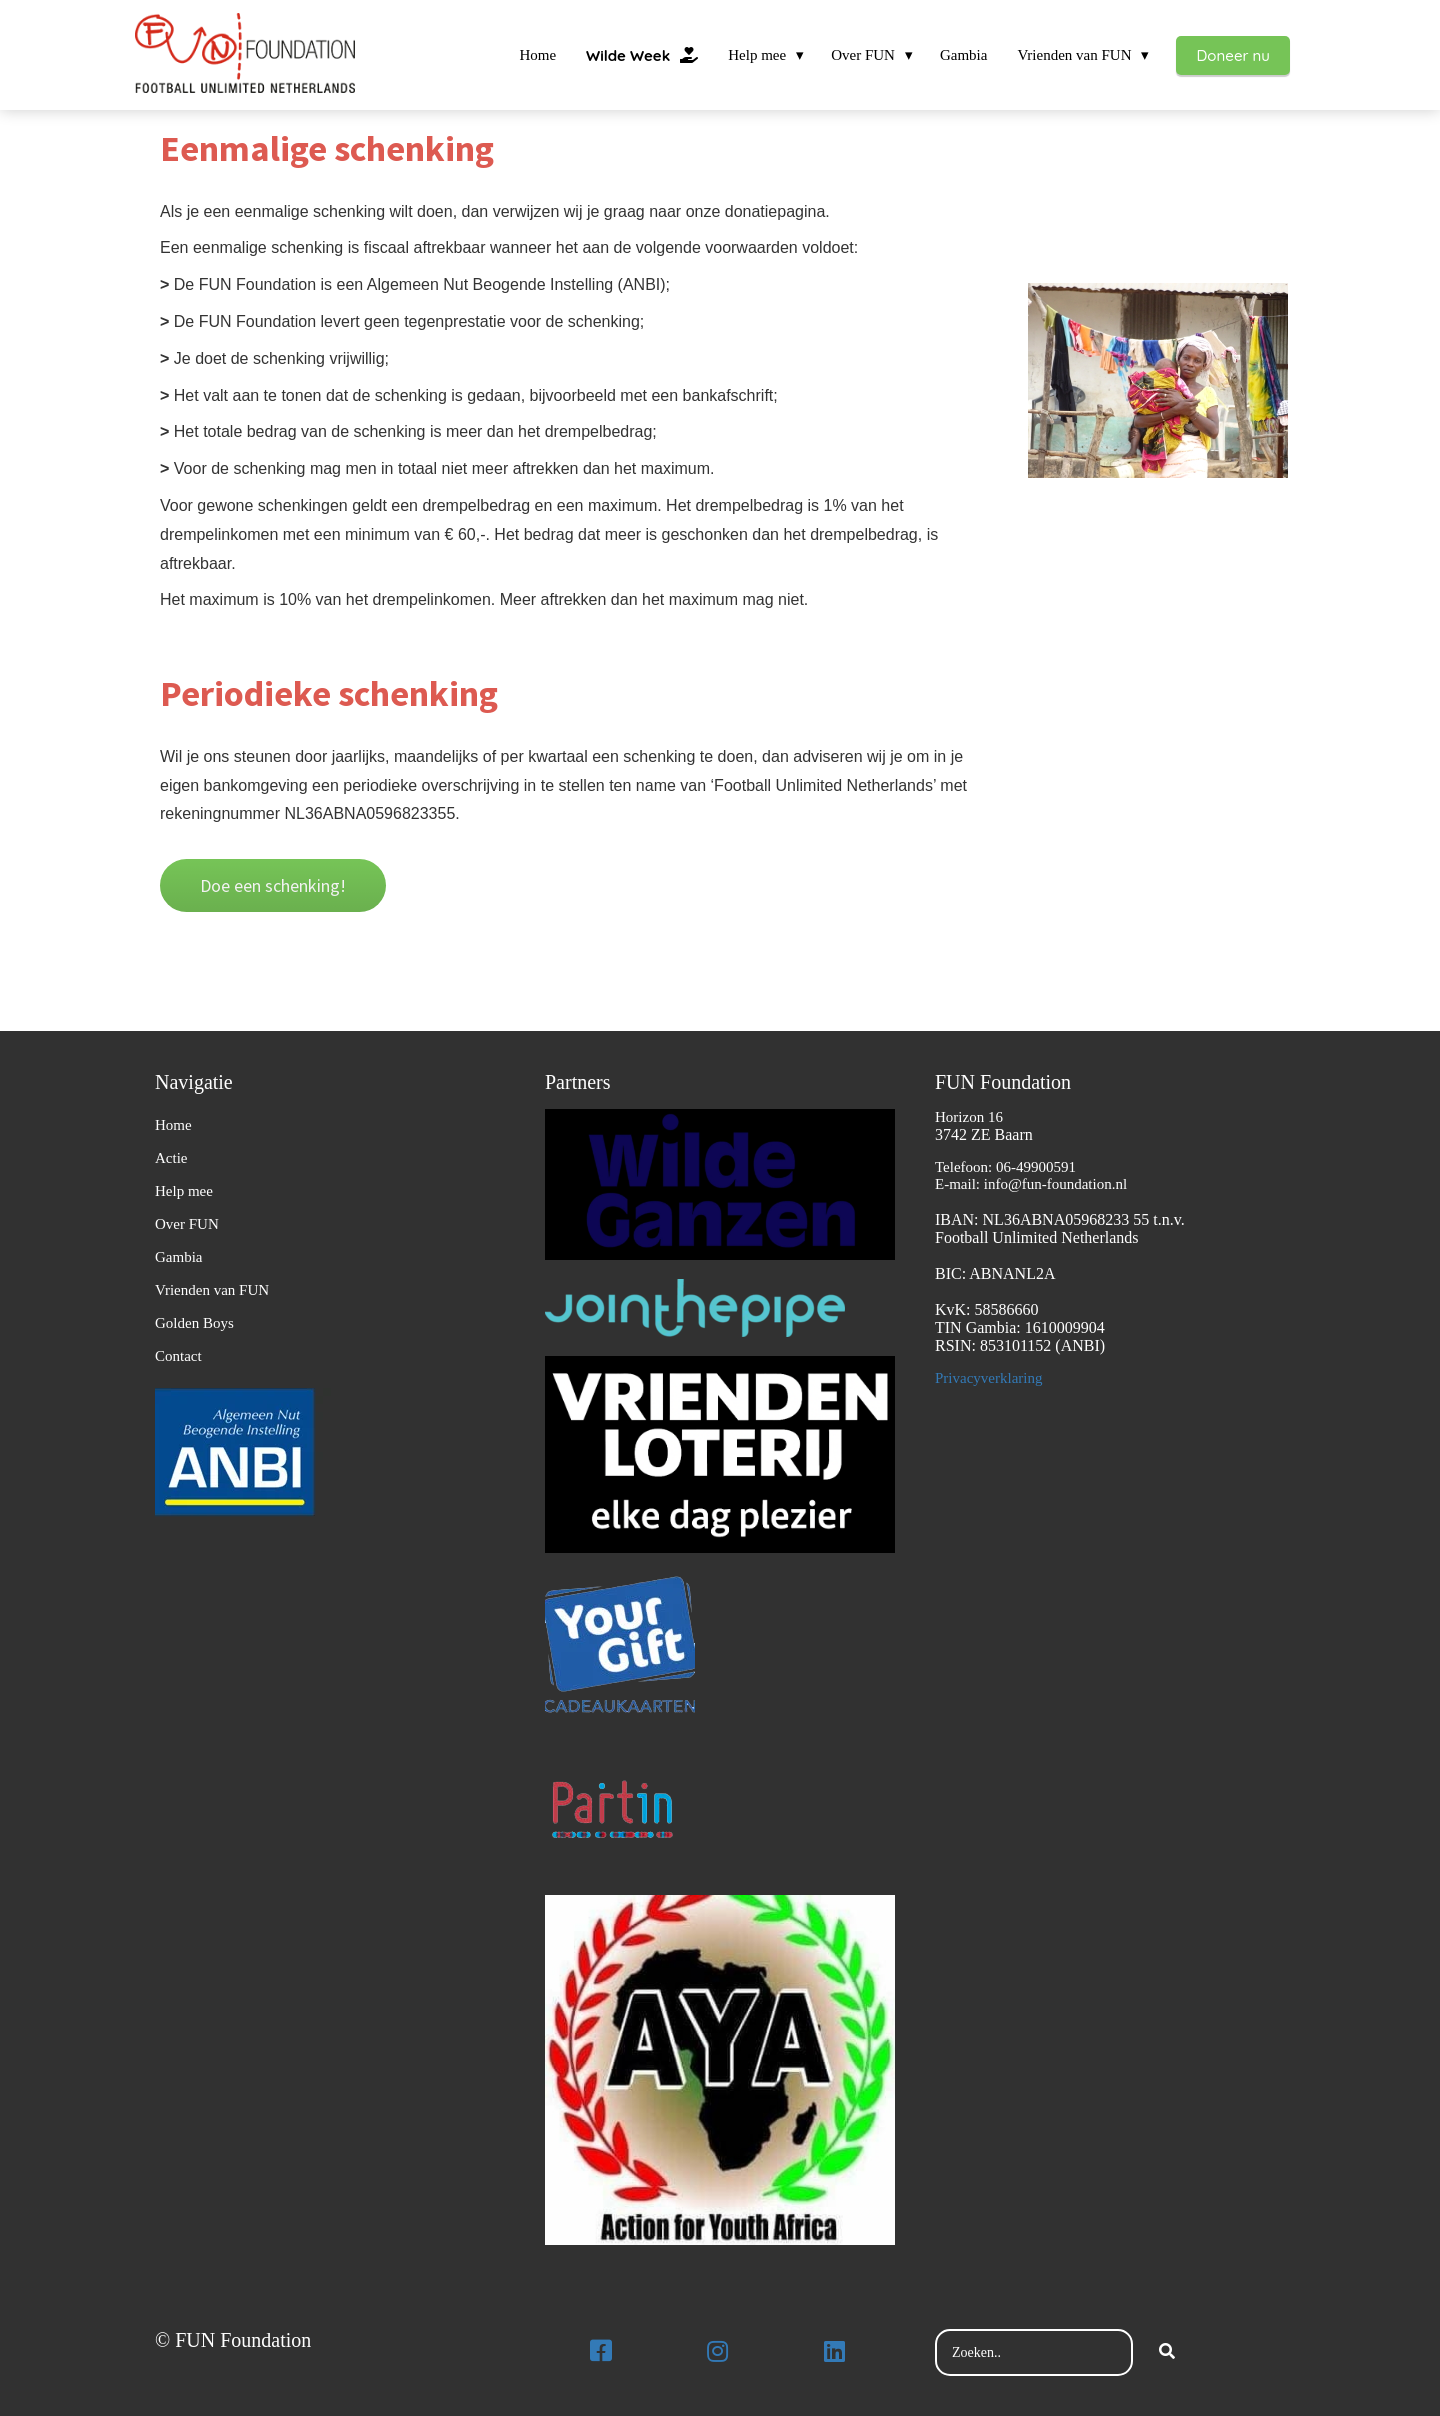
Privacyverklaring (988, 1378)
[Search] (1167, 2353)
